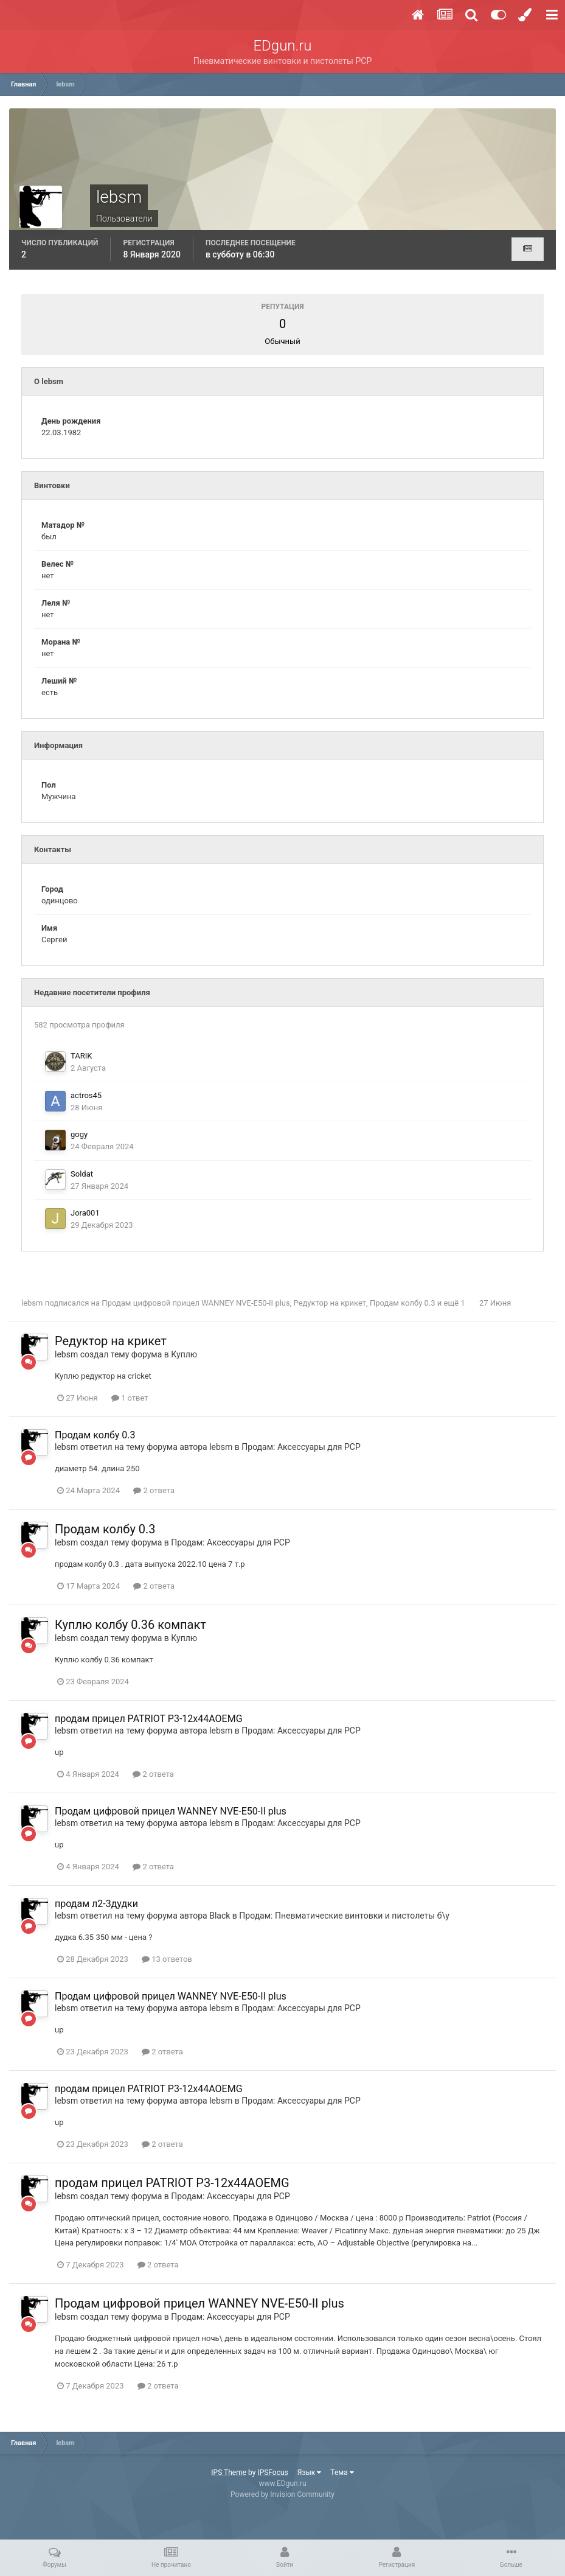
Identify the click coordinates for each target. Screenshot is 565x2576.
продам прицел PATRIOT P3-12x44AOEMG (149, 1718)
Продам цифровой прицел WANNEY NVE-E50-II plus (195, 1302)
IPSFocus (272, 2472)
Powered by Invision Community (282, 2494)
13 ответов (167, 1959)
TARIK (81, 1055)
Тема (341, 2472)
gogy (79, 1134)
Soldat (82, 1173)
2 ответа (154, 1490)
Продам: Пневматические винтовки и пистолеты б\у (344, 1915)
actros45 (86, 1095)
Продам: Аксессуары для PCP (300, 1447)
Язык (309, 2472)
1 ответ (129, 1397)
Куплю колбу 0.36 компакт (130, 1624)
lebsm (32, 1302)
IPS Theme (228, 2472)
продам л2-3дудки (96, 1903)
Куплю (184, 1354)
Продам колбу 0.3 (402, 1302)
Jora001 (85, 1212)
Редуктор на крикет (330, 1302)
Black (219, 1915)
